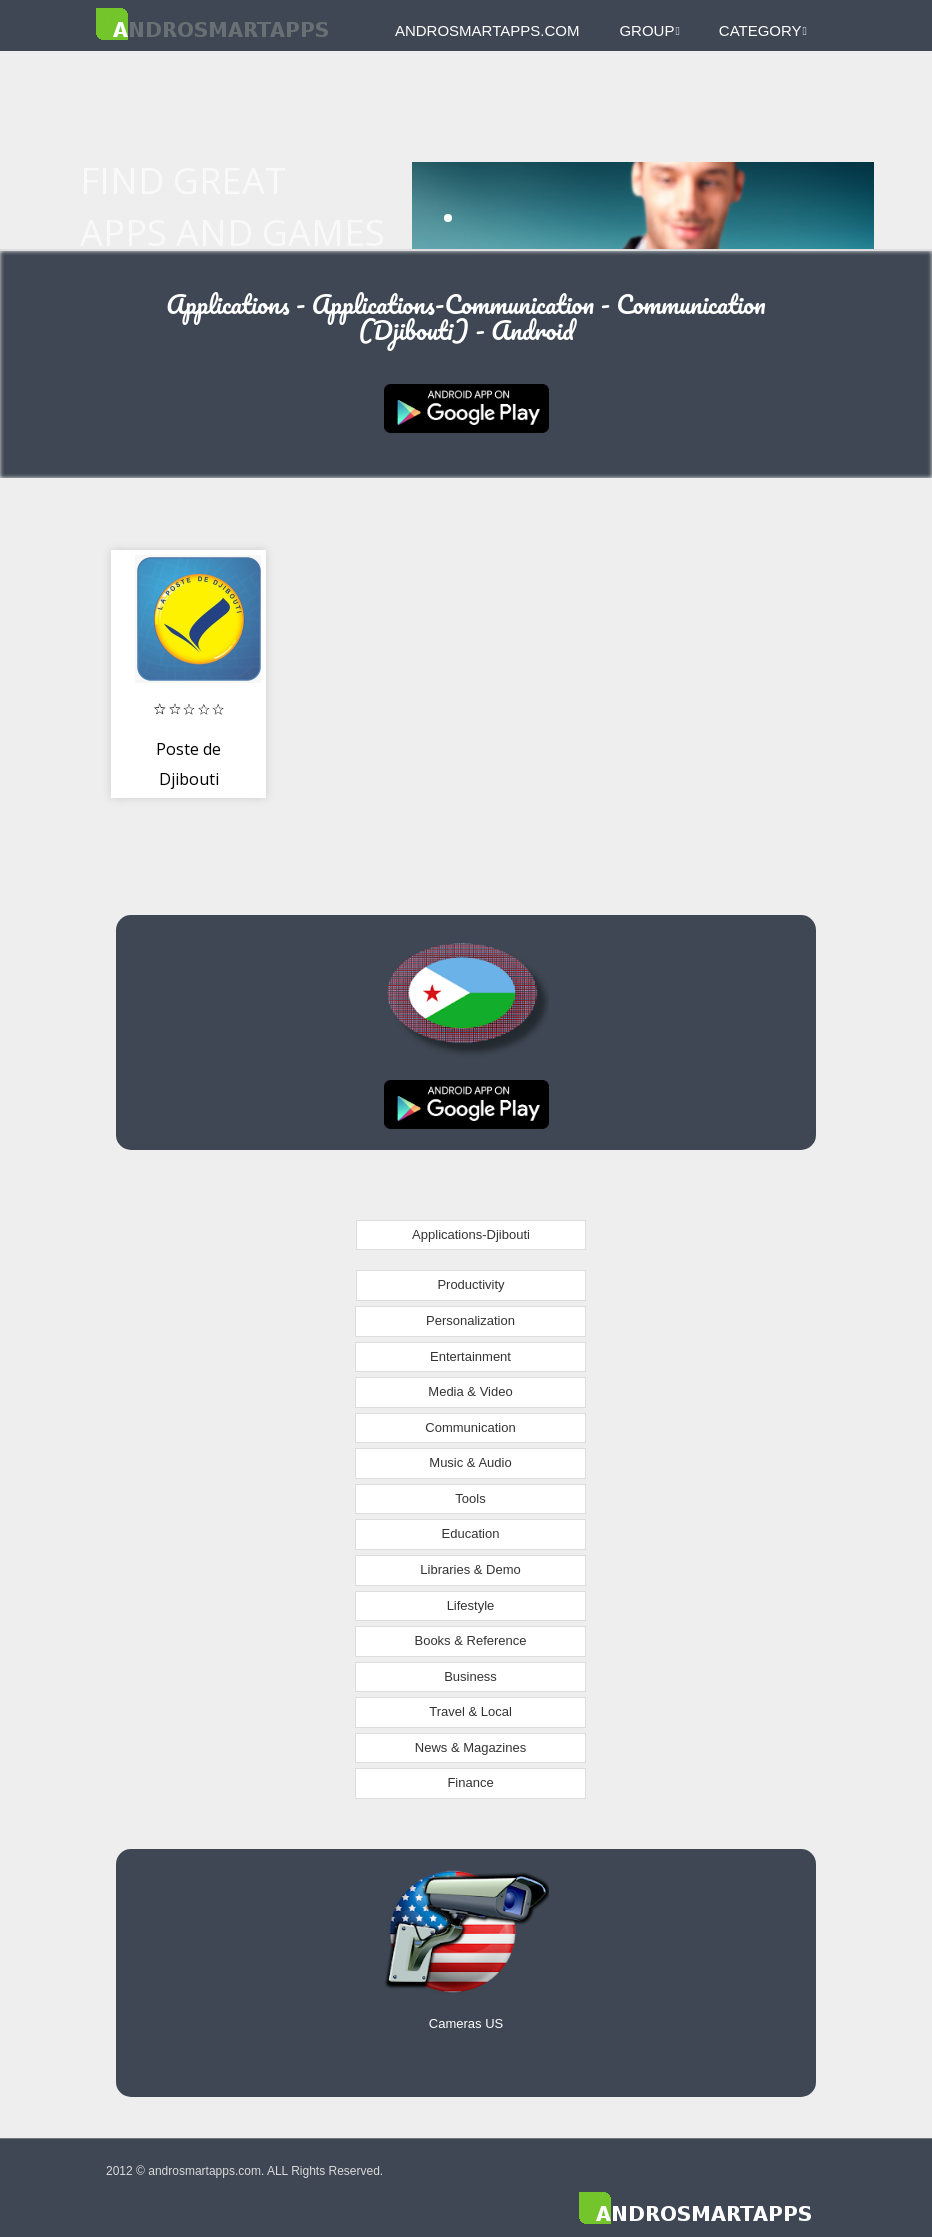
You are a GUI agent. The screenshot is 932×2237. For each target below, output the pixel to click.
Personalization (470, 1320)
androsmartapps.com (487, 30)
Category (763, 30)
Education (471, 1533)
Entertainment (470, 1356)
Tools (470, 1498)
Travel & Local (470, 1711)
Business (470, 1676)
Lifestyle (471, 1605)
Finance (470, 1782)
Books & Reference (470, 1640)
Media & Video (470, 1391)
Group (649, 30)
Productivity (470, 1284)
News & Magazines (470, 1747)
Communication (470, 1427)
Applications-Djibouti (471, 1234)
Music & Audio (470, 1462)
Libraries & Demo (470, 1569)
